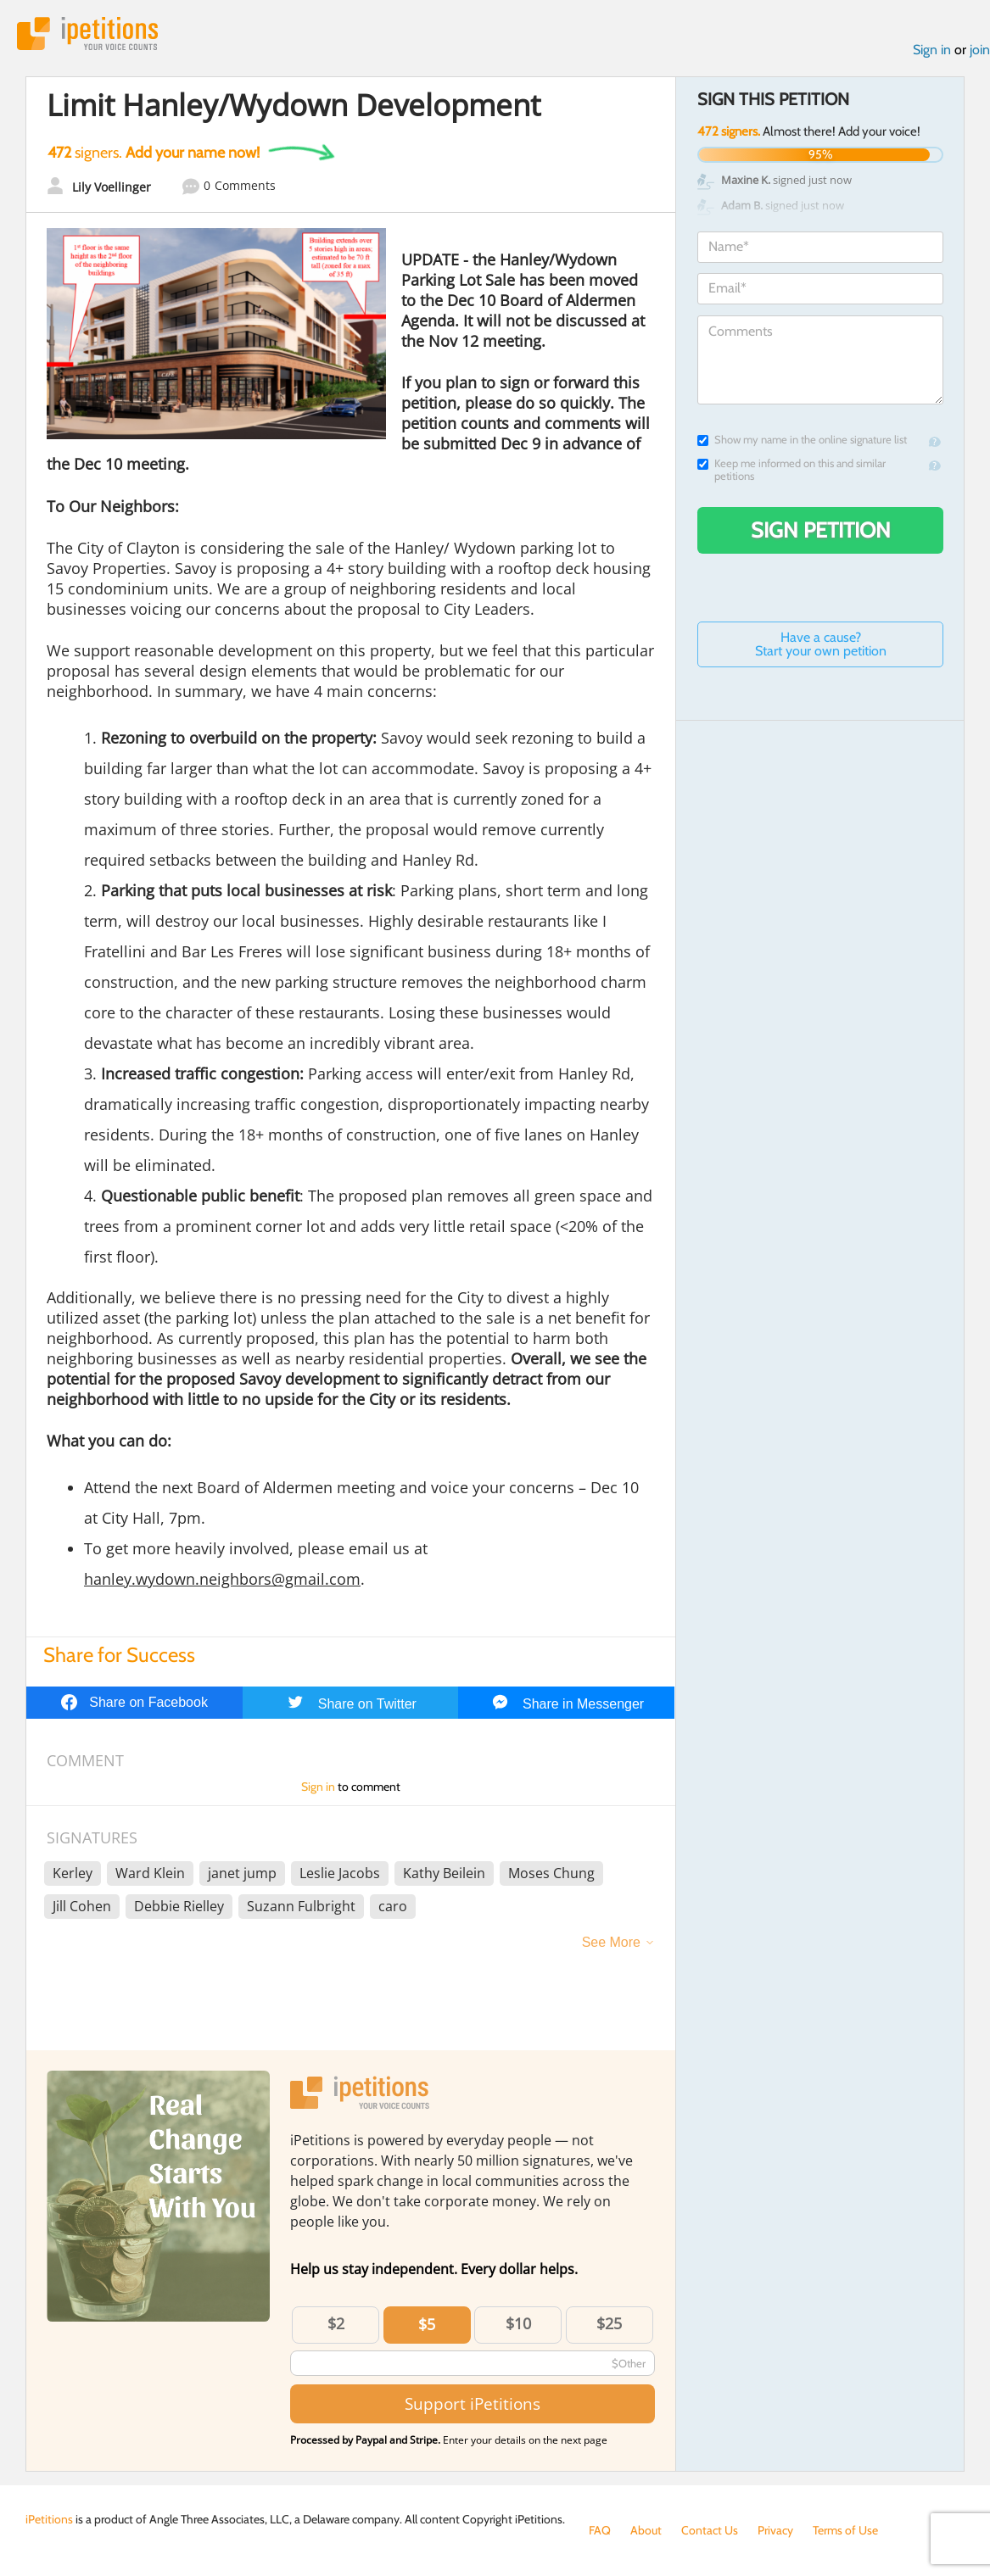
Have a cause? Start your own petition (821, 644)
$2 (335, 2323)
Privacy (775, 2530)
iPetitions (87, 33)
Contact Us (709, 2530)
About (646, 2530)
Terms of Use (845, 2530)
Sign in (932, 50)
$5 (426, 2324)
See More (611, 1942)
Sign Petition (821, 530)
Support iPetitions (472, 2403)
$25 (609, 2323)
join (980, 50)
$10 (518, 2323)
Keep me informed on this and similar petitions (791, 469)
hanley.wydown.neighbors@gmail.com (222, 1579)
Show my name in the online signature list (802, 439)
